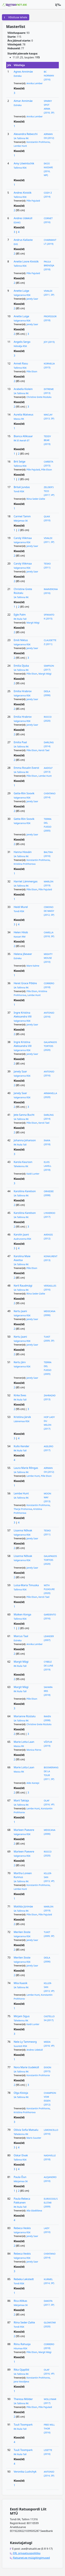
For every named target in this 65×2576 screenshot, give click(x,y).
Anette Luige (21, 291)
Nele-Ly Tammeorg (25, 2042)
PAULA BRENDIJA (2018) (49, 265)
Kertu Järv (20, 1362)
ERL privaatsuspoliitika (26, 2553)
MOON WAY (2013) (47, 1497)
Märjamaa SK (21, 520)
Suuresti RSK (20, 2046)
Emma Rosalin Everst (26, 768)
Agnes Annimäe (23, 71)
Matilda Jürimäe (23, 1906)
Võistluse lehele (15, 17)
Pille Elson (31, 371)
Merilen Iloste (22, 1932)
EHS (16, 244)
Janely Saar (32, 298)
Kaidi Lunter (32, 1173)
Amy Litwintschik (24, 163)
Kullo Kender (21, 1446)
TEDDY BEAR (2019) (47, 440)
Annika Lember (34, 83)
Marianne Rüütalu (25, 1716)
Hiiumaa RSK (20, 2348)
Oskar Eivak (21, 2155)
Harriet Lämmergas (25, 881)
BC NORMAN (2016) (49, 75)
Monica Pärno (33, 1749)
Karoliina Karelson (25, 1191)
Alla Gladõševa (34, 2210)
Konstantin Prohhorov (38, 142)
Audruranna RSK (22, 1238)
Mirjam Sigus (22, 2016)
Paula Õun (20, 2177)
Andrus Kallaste (23, 240)
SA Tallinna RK (21, 138)
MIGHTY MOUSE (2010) (48, 958)
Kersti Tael (43, 750)
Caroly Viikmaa (23, 538)
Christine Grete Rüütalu (39, 397)
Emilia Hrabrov (23, 691)
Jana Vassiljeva (21, 2381)
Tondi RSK (19, 491)
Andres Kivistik (23, 192)
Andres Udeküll (23, 218)
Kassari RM (19, 936)
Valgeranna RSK (22, 295)
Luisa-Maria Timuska (26, 1585)
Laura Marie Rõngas (26, 1468)
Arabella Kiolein (23, 389)
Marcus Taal (21, 1636)
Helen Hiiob (21, 932)
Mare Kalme (32, 965)
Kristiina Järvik (22, 1417)
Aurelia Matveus (23, 414)
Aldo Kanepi (32, 1782)
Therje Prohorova (23, 1509)
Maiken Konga (22, 1614)
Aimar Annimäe (23, 101)
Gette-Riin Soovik (24, 793)
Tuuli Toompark (23, 2424)
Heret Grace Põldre (25, 983)
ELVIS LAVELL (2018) (48, 1165)
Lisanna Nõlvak (23, 1530)
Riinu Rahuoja (22, 2344)
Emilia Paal (20, 742)
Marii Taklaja (21, 1800)
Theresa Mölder (23, 2399)
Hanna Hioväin (23, 852)
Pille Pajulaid (33, 200)
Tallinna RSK (20, 167)
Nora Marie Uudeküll (26, 2067)
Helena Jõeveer (23, 954)
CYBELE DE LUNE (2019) (48, 1665)
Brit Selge (19, 461)
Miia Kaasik (20, 1983)
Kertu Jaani (20, 1311)
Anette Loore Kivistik (26, 261)
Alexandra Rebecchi (26, 134)
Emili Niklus (21, 640)
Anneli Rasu (21, 363)
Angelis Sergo (22, 342)
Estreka (17, 75)
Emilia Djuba (21, 665)
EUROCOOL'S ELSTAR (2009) (51, 2202)
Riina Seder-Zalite (35, 498)
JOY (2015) (49, 341)
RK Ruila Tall (20, 618)
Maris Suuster (33, 2137)
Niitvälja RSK (20, 346)
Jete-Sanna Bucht (24, 1115)
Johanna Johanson (25, 1140)
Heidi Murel (21, 907)
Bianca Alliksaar (23, 436)
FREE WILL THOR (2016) (49, 2428)
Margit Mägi (32, 622)
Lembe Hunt (20, 145)
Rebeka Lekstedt (24, 2279)
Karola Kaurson (23, 1162)
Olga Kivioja (21, 2093)
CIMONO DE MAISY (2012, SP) (49, 910)
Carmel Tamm (22, 516)
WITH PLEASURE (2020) (49, 1589)
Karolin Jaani (21, 1234)
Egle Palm (20, 614)
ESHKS (17, 222)
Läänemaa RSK (21, 1421)
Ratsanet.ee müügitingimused (31, 2558)
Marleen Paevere (24, 1830)
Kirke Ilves (20, 1395)
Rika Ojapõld (21, 2369)
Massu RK (19, 418)
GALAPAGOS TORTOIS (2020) (50, 1046)
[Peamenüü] (58, 4)
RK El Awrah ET (21, 440)
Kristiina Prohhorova (24, 863)
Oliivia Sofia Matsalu (26, 2130)
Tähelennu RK (21, 1166)
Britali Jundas (22, 487)
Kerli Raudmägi (23, 1285)
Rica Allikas (20, 2301)
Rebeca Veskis (22, 2228)
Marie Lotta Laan (24, 1742)
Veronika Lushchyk (25, 2471)
